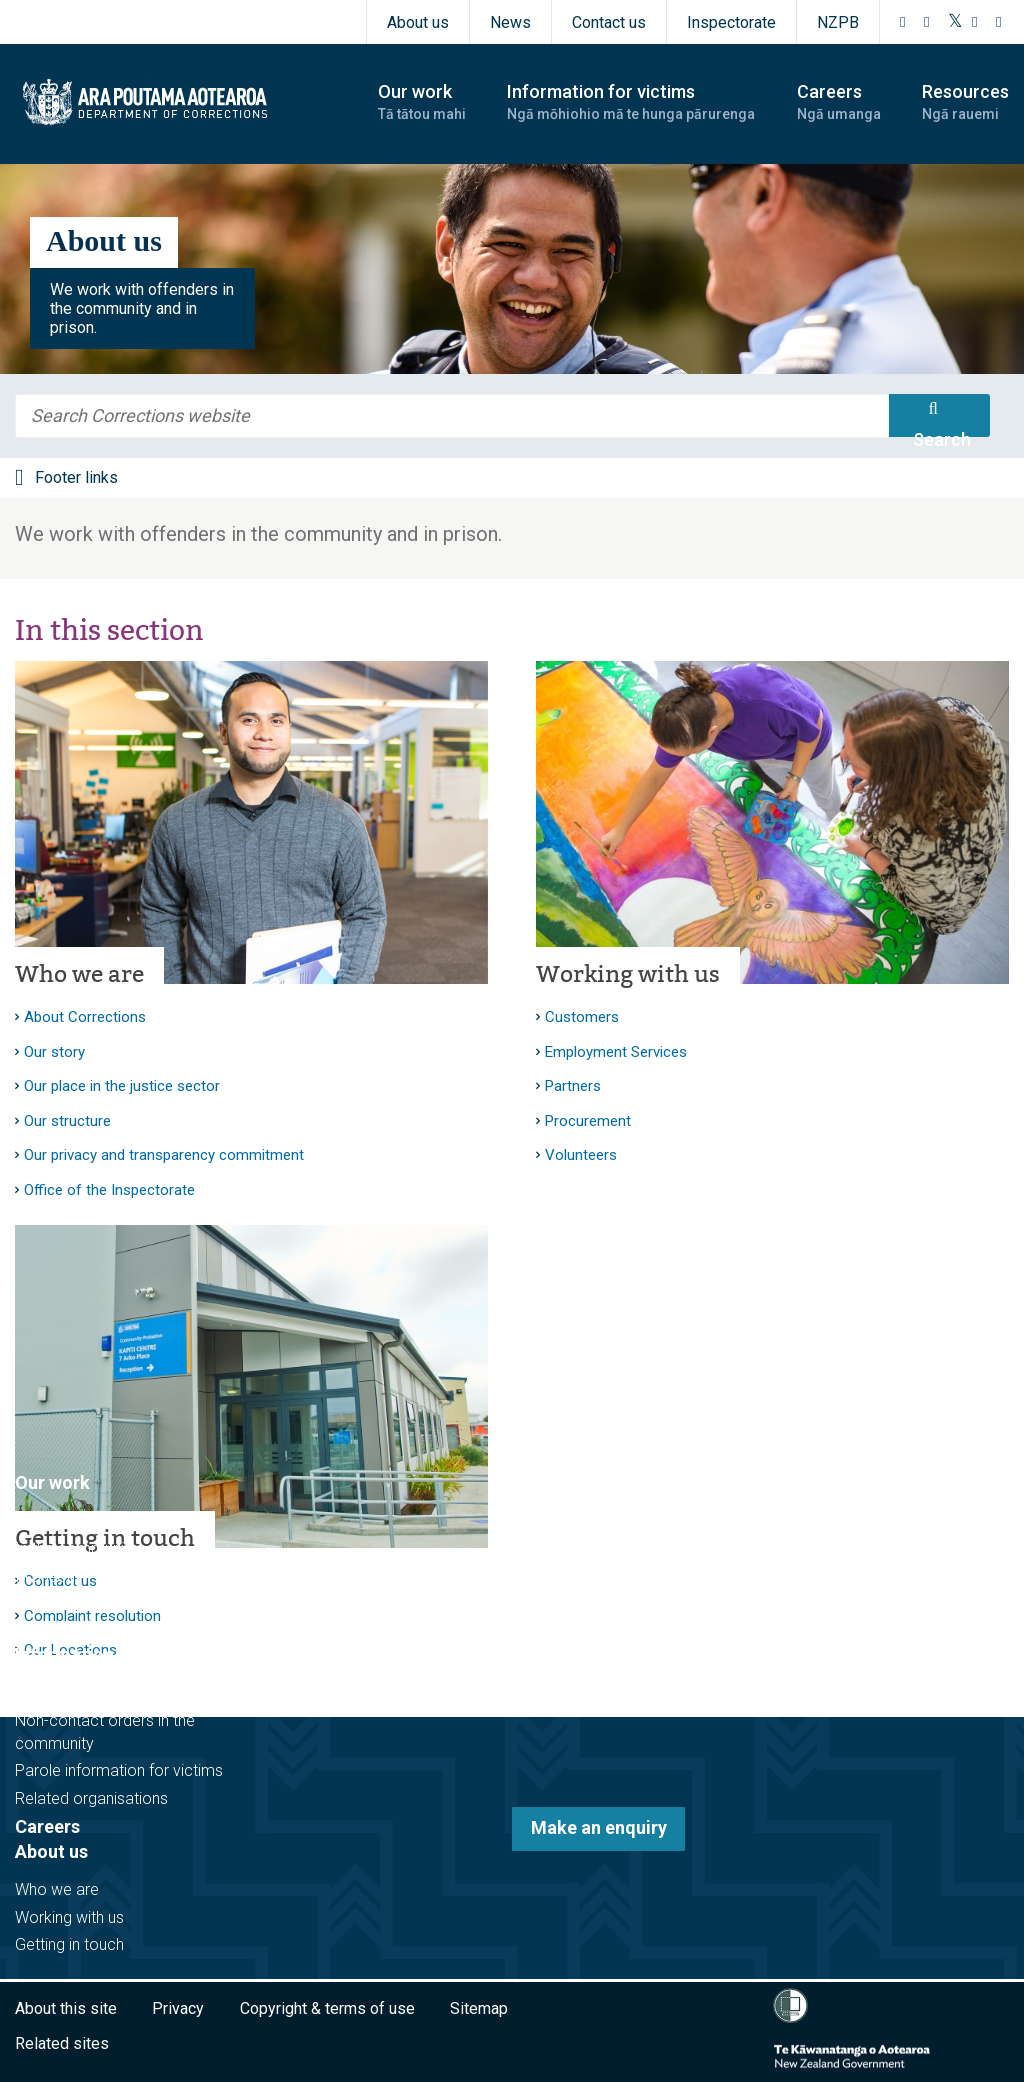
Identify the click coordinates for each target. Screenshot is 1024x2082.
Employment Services (616, 1052)
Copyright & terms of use (327, 2008)
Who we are (79, 974)
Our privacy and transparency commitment (164, 1155)
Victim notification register (107, 1693)
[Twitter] (955, 22)
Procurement (588, 1121)
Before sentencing (79, 1521)
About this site (66, 2008)
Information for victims (111, 1654)
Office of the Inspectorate (109, 1190)
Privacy (178, 2008)
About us (418, 22)
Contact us (609, 22)
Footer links (76, 477)
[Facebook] (903, 22)
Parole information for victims (119, 1770)
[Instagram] (927, 22)
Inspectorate (731, 22)
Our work (52, 1482)
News (510, 22)
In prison (45, 1576)
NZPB (838, 22)
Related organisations (91, 1798)
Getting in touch (69, 1944)
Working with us (628, 974)
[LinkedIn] (999, 22)
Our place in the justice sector (122, 1086)
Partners (573, 1086)
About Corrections (85, 1017)
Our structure (67, 1121)
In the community (76, 1548)
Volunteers (581, 1155)
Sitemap (479, 2008)
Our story (54, 1052)
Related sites (62, 2043)
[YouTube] (975, 22)
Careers (47, 1826)
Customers (582, 1017)
